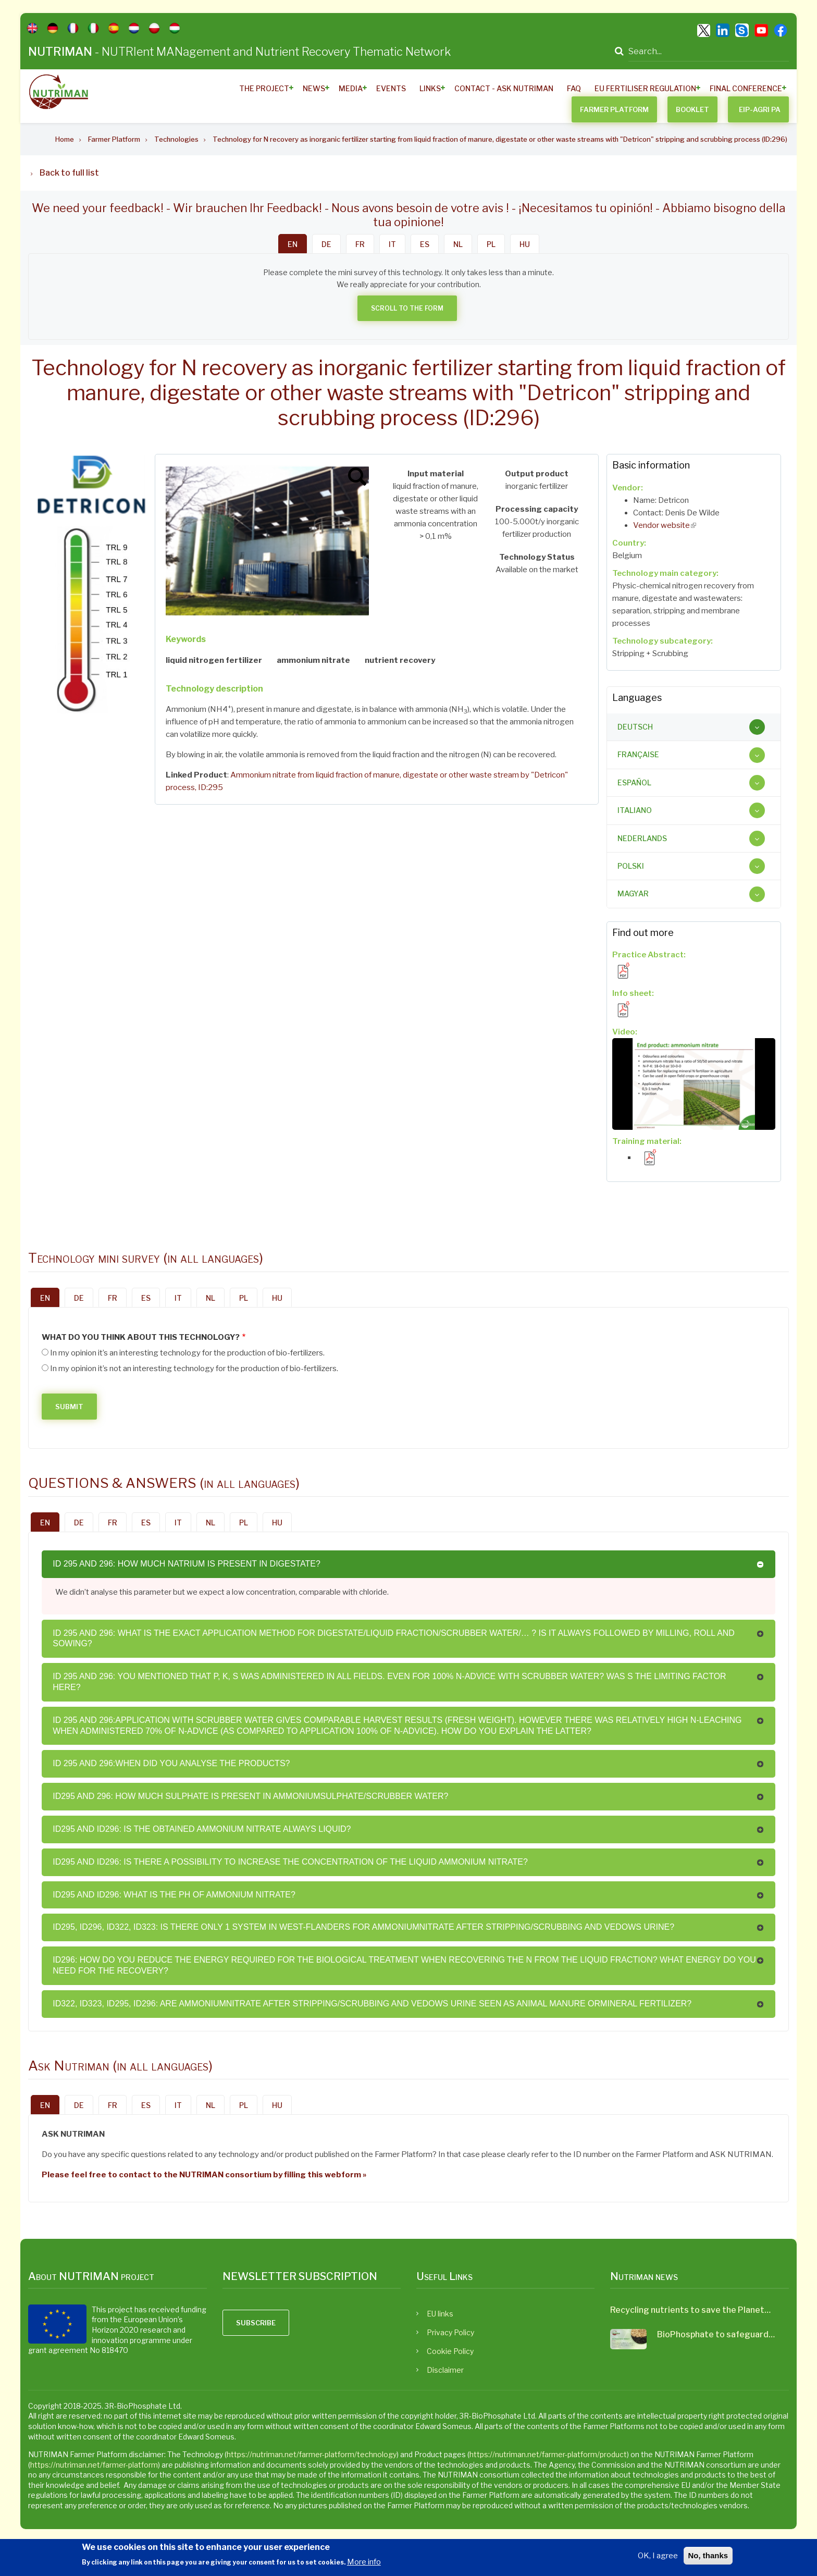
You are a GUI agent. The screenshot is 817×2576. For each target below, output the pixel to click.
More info (364, 2562)
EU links (440, 2313)
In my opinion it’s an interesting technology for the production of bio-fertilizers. (187, 1353)
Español (634, 782)
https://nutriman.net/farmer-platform (94, 2464)
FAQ (574, 88)
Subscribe (256, 2323)
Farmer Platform (614, 109)
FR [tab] (360, 244)
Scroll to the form (407, 308)
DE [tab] (326, 244)
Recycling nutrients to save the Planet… (690, 2310)
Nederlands (642, 838)
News (314, 88)
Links (430, 88)
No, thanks (708, 2555)
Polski (630, 865)
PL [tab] (491, 244)
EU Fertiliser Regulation (645, 88)
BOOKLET (692, 109)
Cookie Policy (450, 2351)
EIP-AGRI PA (760, 109)
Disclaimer (445, 2369)
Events (391, 88)
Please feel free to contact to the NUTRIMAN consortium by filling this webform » (204, 2174)
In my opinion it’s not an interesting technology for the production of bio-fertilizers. (194, 1368)
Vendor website (664, 525)
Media (351, 88)
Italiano (634, 810)
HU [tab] (524, 244)
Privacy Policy (450, 2332)
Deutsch (635, 726)
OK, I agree (658, 2555)
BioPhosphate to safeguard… (716, 2334)
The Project (264, 88)
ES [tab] (424, 244)
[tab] (694, 727)
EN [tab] (293, 244)
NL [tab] (458, 244)
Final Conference (746, 88)
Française (638, 754)
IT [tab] (392, 244)
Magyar (633, 893)
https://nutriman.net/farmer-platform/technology (312, 2454)
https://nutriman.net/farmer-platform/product (548, 2454)
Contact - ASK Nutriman (503, 88)
